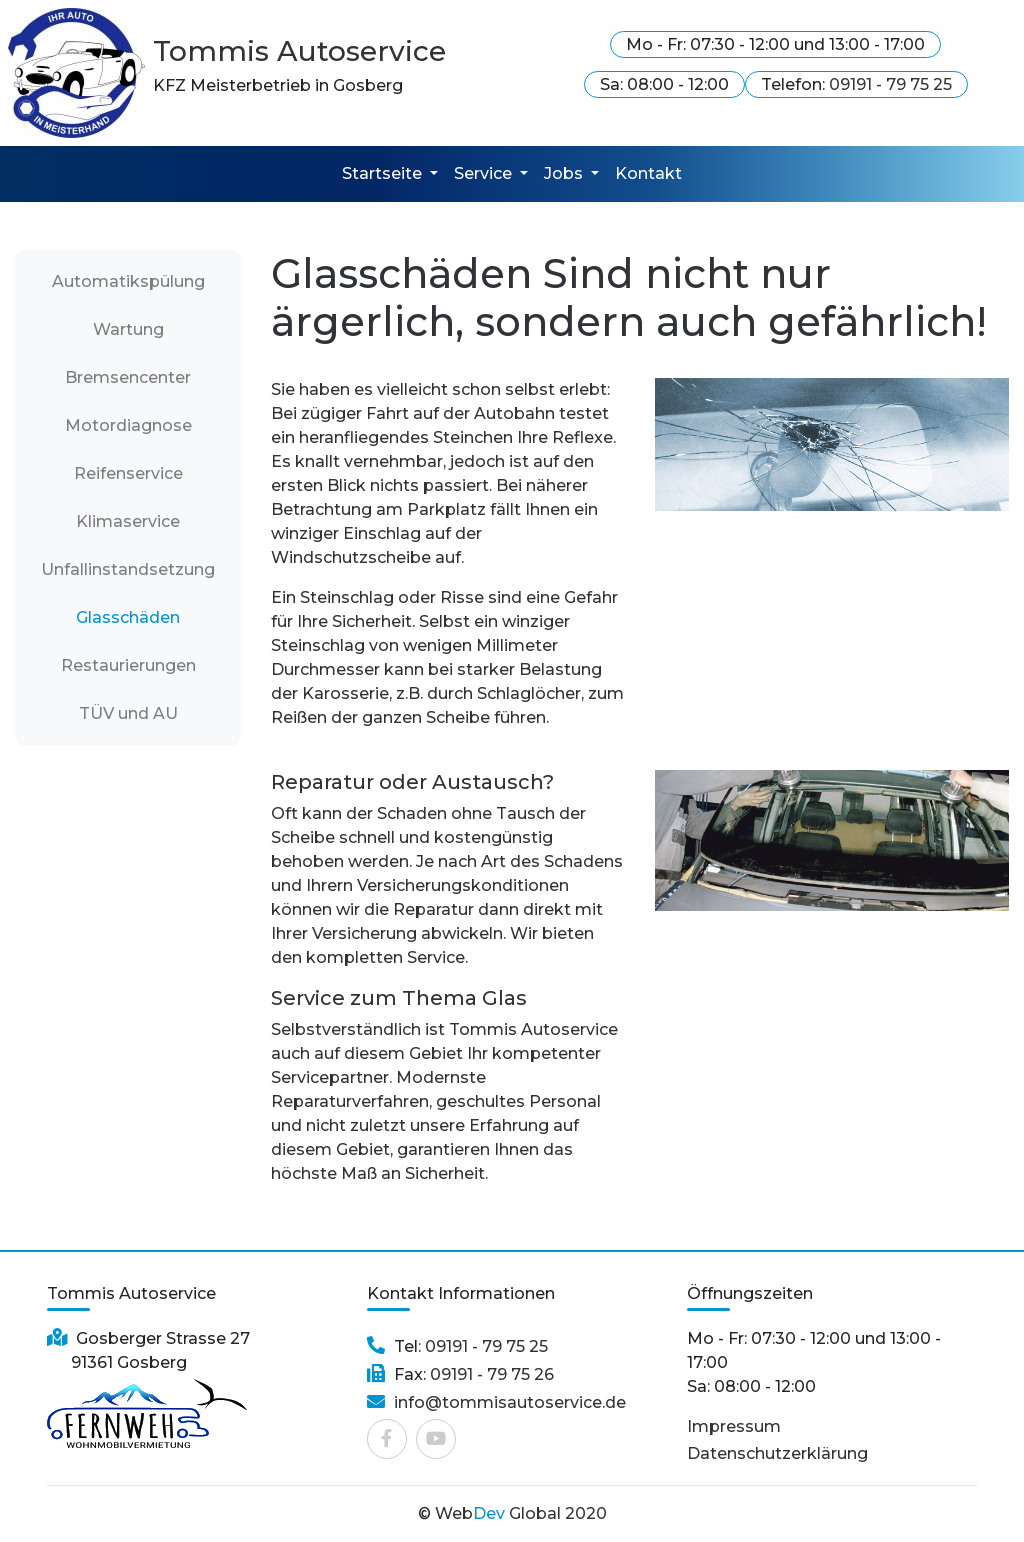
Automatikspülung (138, 280)
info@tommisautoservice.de (510, 1402)
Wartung (128, 329)
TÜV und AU (128, 713)
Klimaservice (128, 521)
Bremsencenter (128, 377)
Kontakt (648, 173)
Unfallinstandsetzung (128, 569)
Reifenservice (128, 473)
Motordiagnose (128, 425)
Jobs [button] (565, 173)
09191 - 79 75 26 (490, 1374)
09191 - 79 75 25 (890, 84)
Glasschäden (128, 617)
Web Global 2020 (521, 1513)
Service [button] (485, 173)
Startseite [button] (384, 173)
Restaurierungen (128, 665)
